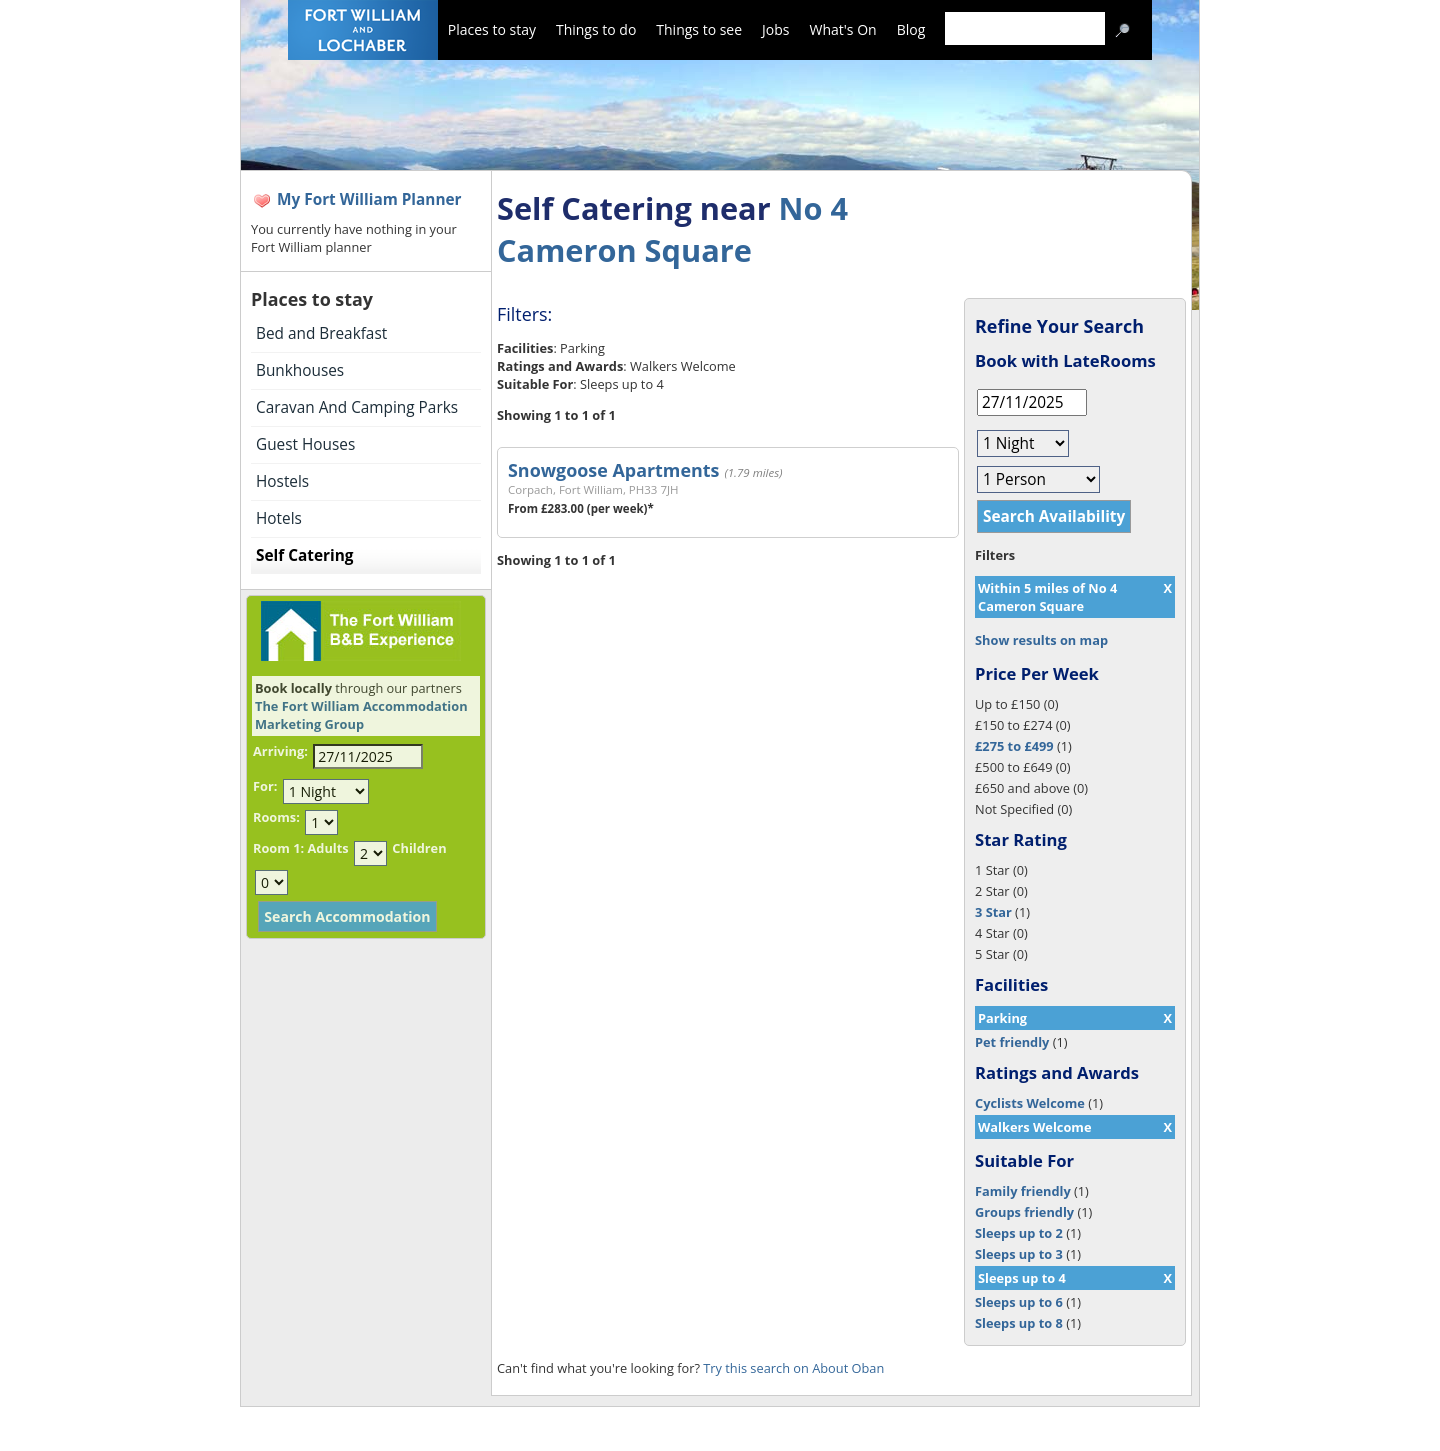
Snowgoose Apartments (613, 470)
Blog (911, 29)
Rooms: (276, 817)
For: (265, 786)
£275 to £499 (1014, 746)
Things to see (699, 29)
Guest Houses (305, 444)
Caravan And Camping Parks (357, 407)
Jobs (775, 29)
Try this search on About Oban (793, 1368)
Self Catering (304, 555)
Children (419, 848)
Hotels (279, 518)
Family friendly (1023, 1191)
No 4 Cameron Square (672, 229)
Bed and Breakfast (321, 333)
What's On (843, 29)
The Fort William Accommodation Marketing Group (361, 715)
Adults (327, 848)
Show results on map (1041, 640)
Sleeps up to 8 (1019, 1323)
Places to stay (492, 29)
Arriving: (280, 751)
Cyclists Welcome (1030, 1103)
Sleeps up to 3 (1019, 1254)
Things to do (596, 29)
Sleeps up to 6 (1019, 1302)
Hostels (282, 481)
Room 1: (278, 848)
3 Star (993, 912)
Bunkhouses (300, 370)
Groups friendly (1024, 1212)
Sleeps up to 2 (1019, 1233)
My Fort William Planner (369, 199)
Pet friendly (1012, 1042)
